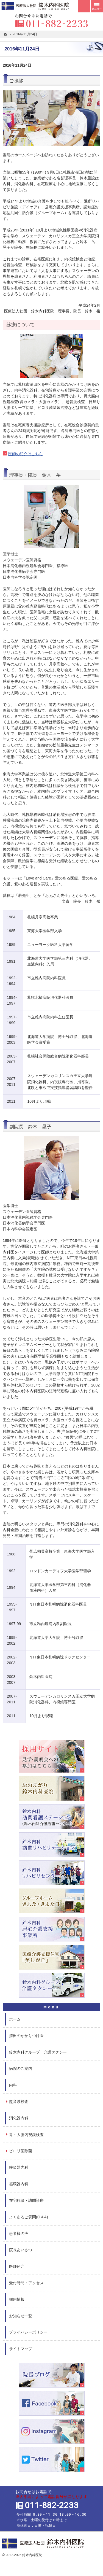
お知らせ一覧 (20, 2316)
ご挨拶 (16, 80)
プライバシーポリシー (28, 2332)
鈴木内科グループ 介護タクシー (38, 2052)
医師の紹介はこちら (25, 454)
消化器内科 (18, 2118)
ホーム (15, 2019)
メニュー (97, 6)
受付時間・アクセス (26, 2283)
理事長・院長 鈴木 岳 (35, 475)
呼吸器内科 (18, 2167)
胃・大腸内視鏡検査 (26, 2134)
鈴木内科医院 (32, 2555)
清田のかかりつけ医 (26, 2035)
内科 (13, 2085)
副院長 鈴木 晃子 (30, 1126)
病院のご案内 (20, 2068)
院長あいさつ (20, 2250)
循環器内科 (18, 2184)
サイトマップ (20, 2348)
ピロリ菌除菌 (20, 2151)
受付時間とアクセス (84, 6)
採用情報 (16, 2299)
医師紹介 (16, 2266)
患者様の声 (18, 2233)
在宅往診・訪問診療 (26, 2200)
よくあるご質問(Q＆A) (28, 2217)
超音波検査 (18, 2101)
